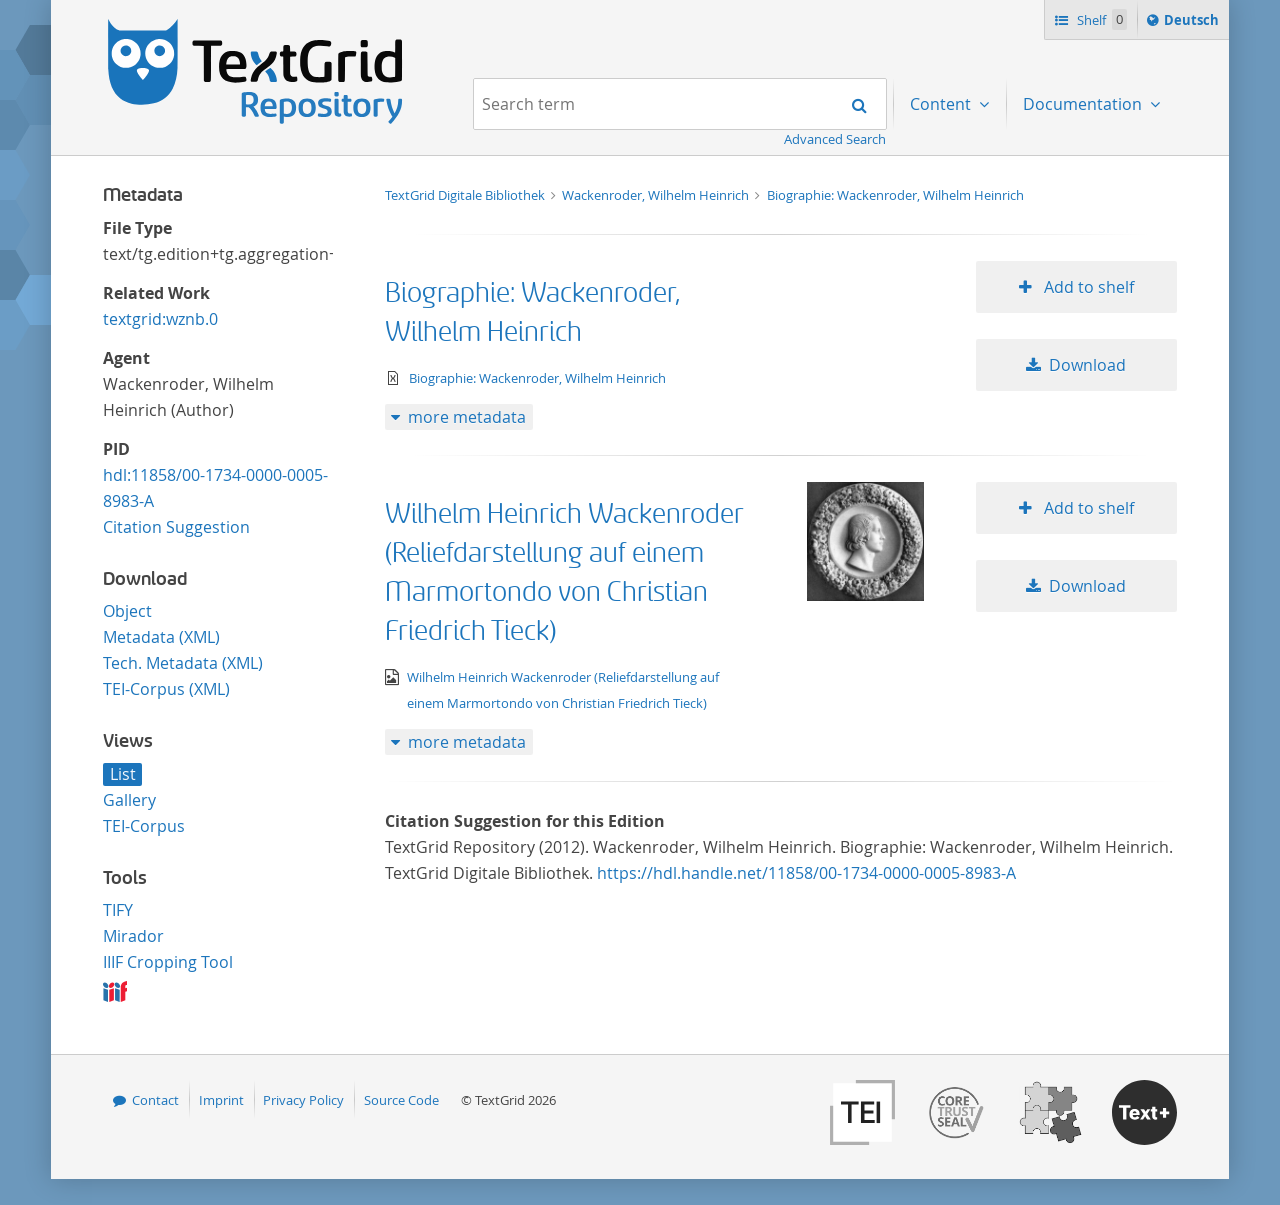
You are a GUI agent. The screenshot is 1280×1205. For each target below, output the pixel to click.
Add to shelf (1087, 287)
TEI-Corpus (144, 826)
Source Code (401, 1100)
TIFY (118, 910)
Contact (155, 1100)
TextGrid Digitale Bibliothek (466, 195)
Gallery (129, 800)
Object (127, 611)
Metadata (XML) (161, 637)
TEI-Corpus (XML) (166, 689)
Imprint (221, 1100)
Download (1087, 365)
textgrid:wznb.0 (160, 319)
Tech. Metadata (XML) (183, 663)
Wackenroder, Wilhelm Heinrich (657, 195)
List (123, 774)
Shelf (1100, 19)
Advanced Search (835, 139)
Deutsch (1193, 23)
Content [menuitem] (942, 104)
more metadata (467, 417)
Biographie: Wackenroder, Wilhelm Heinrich (895, 195)
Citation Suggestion (176, 527)
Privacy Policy (303, 1100)
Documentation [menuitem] (1084, 104)
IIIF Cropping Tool (168, 962)
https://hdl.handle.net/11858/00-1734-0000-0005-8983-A (806, 873)
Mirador (133, 936)
